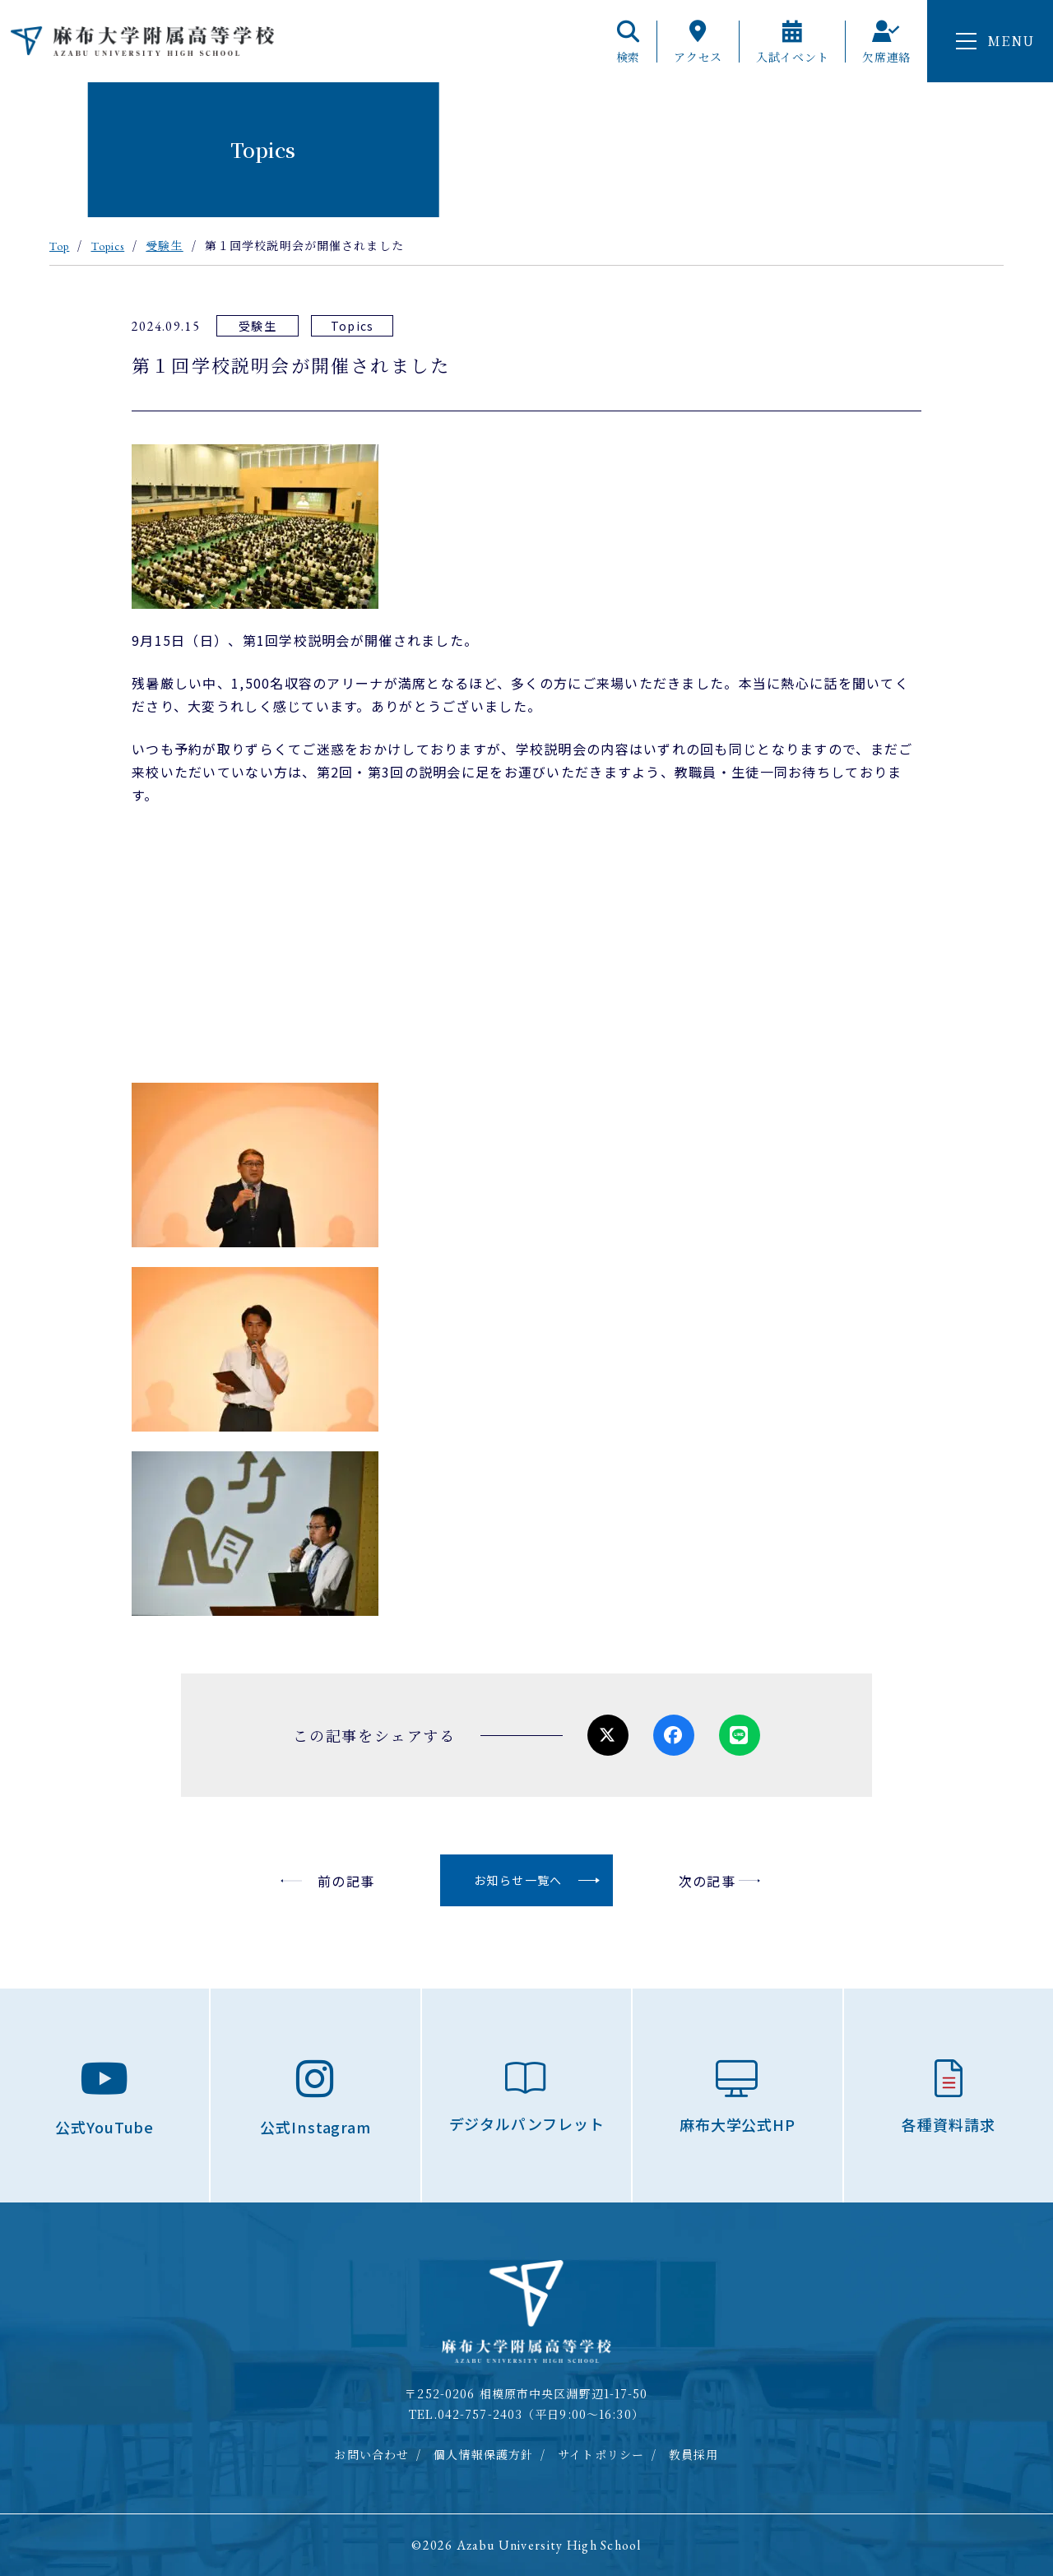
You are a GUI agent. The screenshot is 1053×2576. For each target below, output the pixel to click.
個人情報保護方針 (483, 2454)
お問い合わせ (371, 2454)
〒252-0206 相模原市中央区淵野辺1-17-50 (526, 2393)
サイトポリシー (601, 2454)
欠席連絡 (886, 42)
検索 (628, 42)
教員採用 (693, 2454)
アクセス (698, 42)
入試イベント (792, 42)
